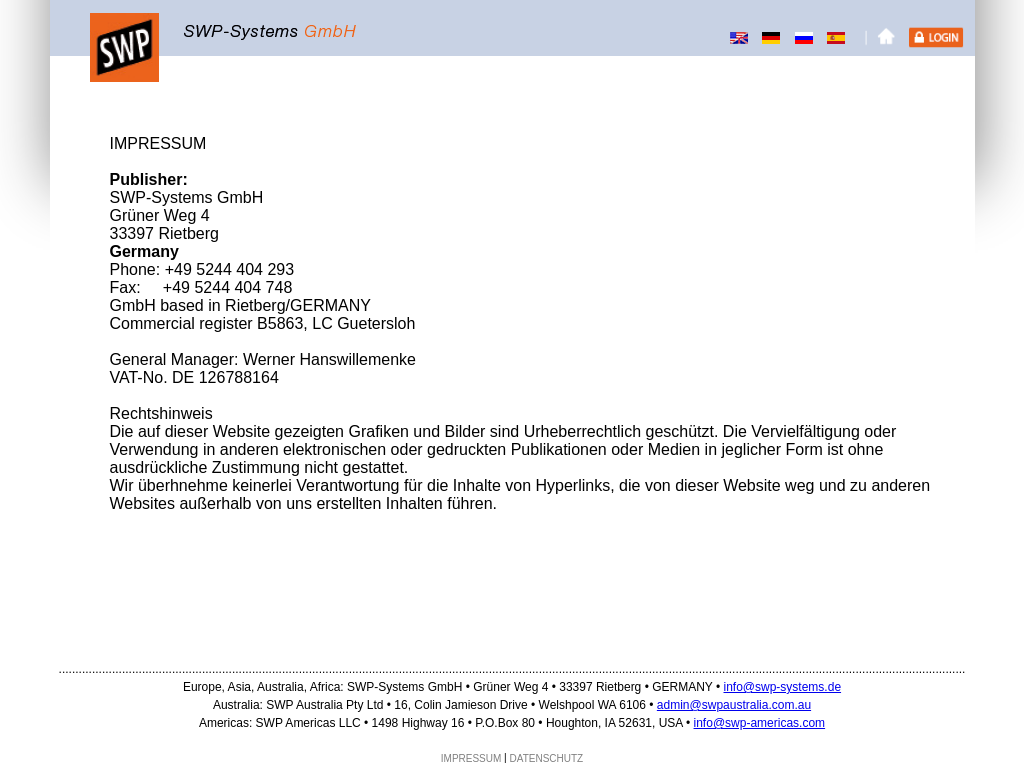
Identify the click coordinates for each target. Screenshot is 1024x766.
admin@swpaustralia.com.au (734, 705)
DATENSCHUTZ (547, 758)
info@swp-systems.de (783, 687)
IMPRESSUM (471, 758)
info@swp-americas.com (760, 723)
